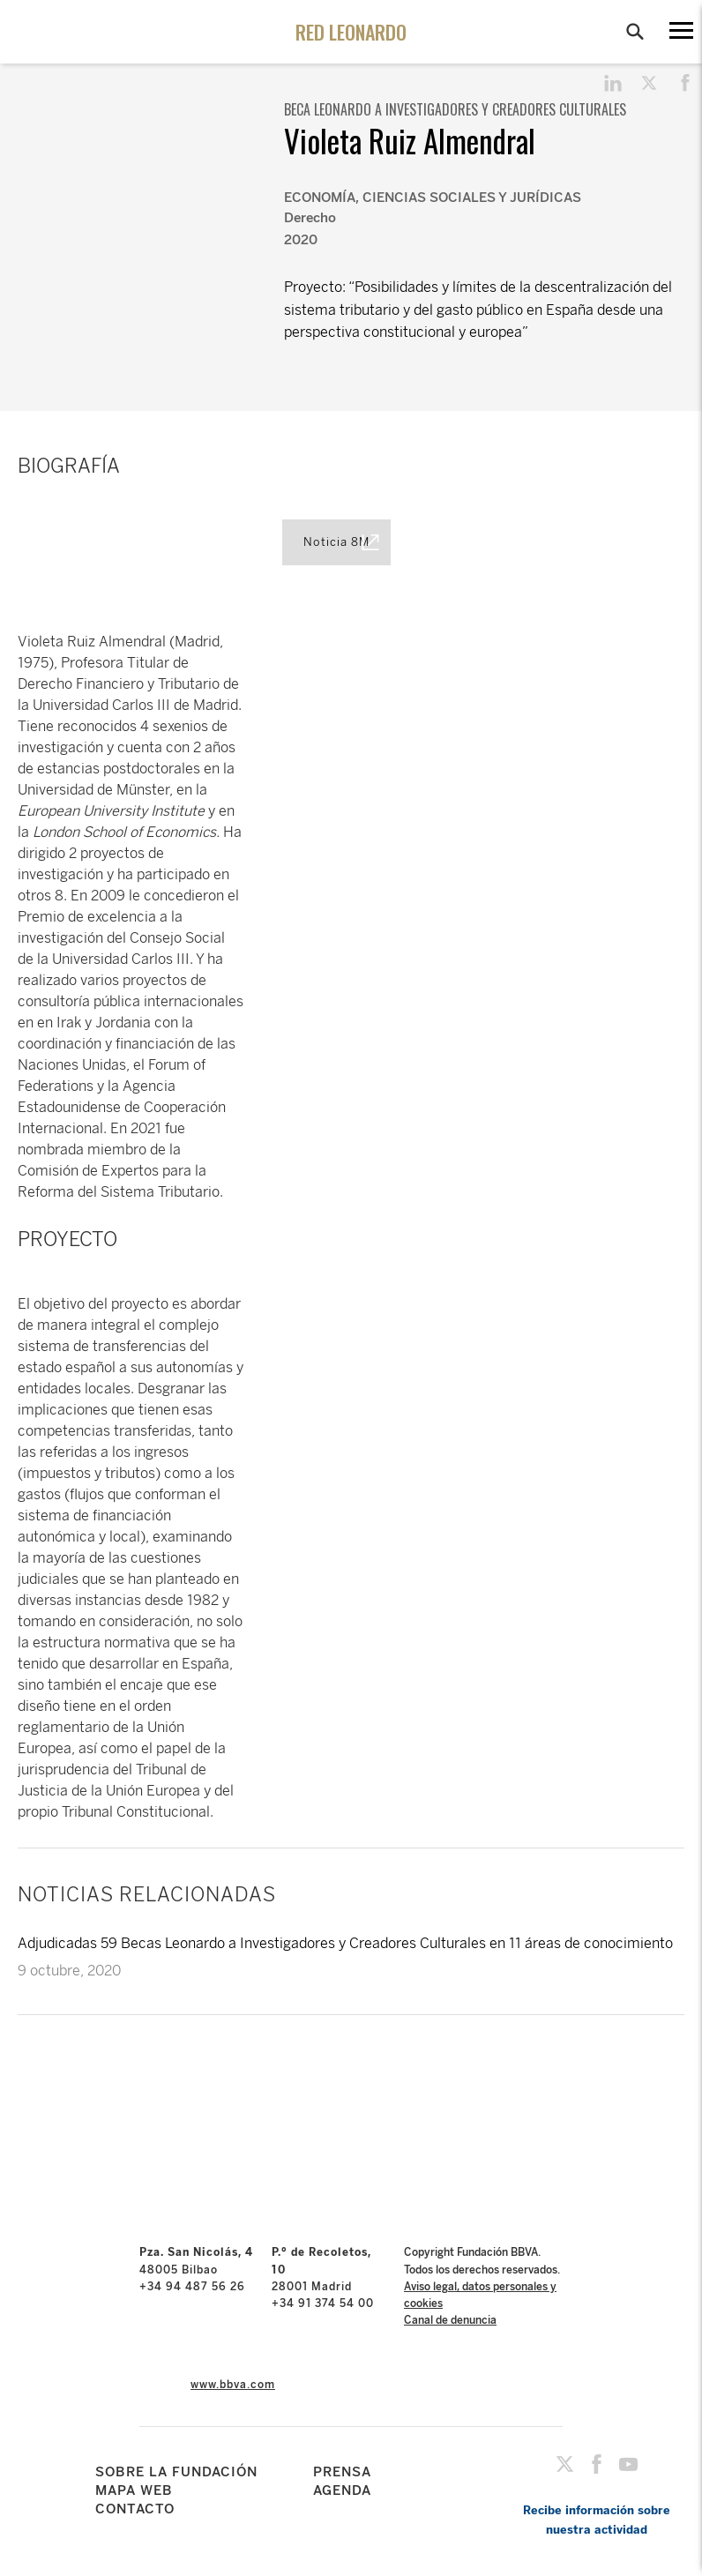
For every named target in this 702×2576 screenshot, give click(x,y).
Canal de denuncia (450, 2320)
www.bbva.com (232, 2384)
